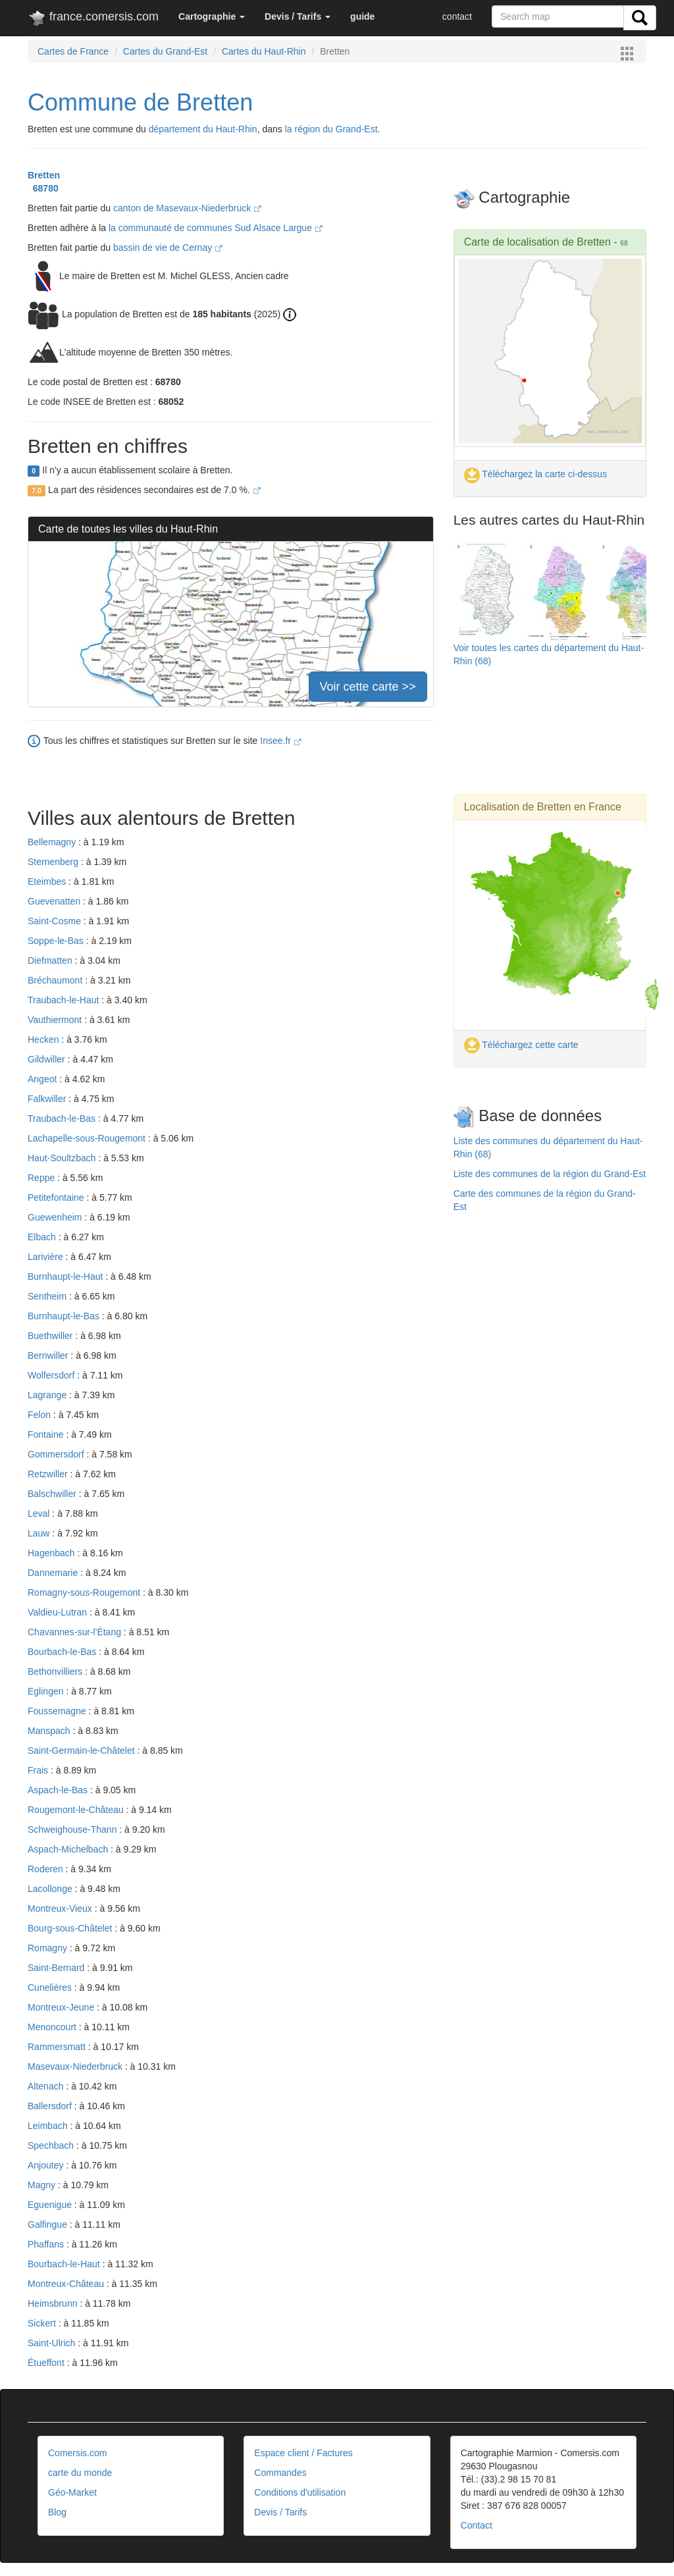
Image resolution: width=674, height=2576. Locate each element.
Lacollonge (51, 1888)
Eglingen (47, 1691)
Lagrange (48, 1395)
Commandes (280, 2472)
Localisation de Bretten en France (542, 806)
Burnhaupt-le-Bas (65, 1316)
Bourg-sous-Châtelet (71, 1928)
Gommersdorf (57, 1454)
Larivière (47, 1256)
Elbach (43, 1237)
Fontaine (47, 1434)
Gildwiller (48, 1059)
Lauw (40, 1533)
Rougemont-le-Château (77, 1809)
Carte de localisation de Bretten (537, 242)
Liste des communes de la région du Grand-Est (550, 1174)
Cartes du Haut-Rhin (264, 51)
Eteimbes (48, 881)
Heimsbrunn (54, 2303)
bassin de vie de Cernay (167, 247)
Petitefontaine (57, 1197)
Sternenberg (54, 861)
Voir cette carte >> (368, 686)
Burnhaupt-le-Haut (66, 1276)
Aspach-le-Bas (59, 1790)
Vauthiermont (56, 1019)
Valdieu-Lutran (59, 1612)
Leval (40, 1513)
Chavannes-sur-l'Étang (76, 1632)
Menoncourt (53, 2027)
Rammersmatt (58, 2046)
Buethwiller (51, 1335)
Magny (43, 2185)
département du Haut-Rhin (203, 129)
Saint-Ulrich (53, 2343)
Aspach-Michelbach (69, 1849)
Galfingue (49, 2224)
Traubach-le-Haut (64, 1000)
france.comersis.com (93, 19)
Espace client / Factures (303, 2453)
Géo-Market (72, 2492)
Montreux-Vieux (61, 1908)
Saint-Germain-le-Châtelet (83, 1750)
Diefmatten (51, 960)
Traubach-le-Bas (63, 1118)
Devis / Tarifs (280, 2512)
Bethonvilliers (56, 1671)
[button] (211, 16)
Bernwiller (49, 1355)
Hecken (44, 1039)
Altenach (47, 2086)
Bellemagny (53, 842)
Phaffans (47, 2244)
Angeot (43, 1079)
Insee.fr (280, 740)
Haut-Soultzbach (63, 1158)
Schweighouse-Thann (73, 1829)
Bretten (44, 175)
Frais (39, 1770)
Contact (476, 2525)
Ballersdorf (51, 2106)
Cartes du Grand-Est (165, 51)
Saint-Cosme (56, 921)
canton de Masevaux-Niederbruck (187, 208)
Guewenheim (56, 1217)
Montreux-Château (67, 2283)
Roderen (47, 1869)
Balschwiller (53, 1493)
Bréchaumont (56, 980)
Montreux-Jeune (62, 2007)
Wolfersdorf (52, 1375)
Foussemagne (58, 1711)
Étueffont (47, 2362)
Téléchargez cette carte (521, 1044)
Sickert (43, 2323)
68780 (43, 188)
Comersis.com (77, 2453)
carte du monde (80, 2472)
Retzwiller (49, 1474)
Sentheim (48, 1296)
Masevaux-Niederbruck (76, 2066)
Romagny (49, 1948)
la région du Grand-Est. (332, 129)
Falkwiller (48, 1098)
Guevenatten (55, 901)
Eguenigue (51, 2204)
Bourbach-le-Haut (65, 2264)
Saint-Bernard (57, 1967)
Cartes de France (73, 51)
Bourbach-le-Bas (63, 1651)
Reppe (42, 1177)
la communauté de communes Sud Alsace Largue (216, 228)
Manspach (50, 1730)
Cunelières (51, 1987)
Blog (57, 2512)
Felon (40, 1414)
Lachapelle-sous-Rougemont (88, 1138)
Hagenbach (53, 1553)
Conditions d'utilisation (300, 2492)
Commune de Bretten (140, 102)
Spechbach (52, 2145)
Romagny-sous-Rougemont (85, 1592)
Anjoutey (47, 2165)
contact (457, 16)
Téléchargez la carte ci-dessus (536, 474)
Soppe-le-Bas (57, 940)
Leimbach (49, 2125)
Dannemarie (54, 1572)
